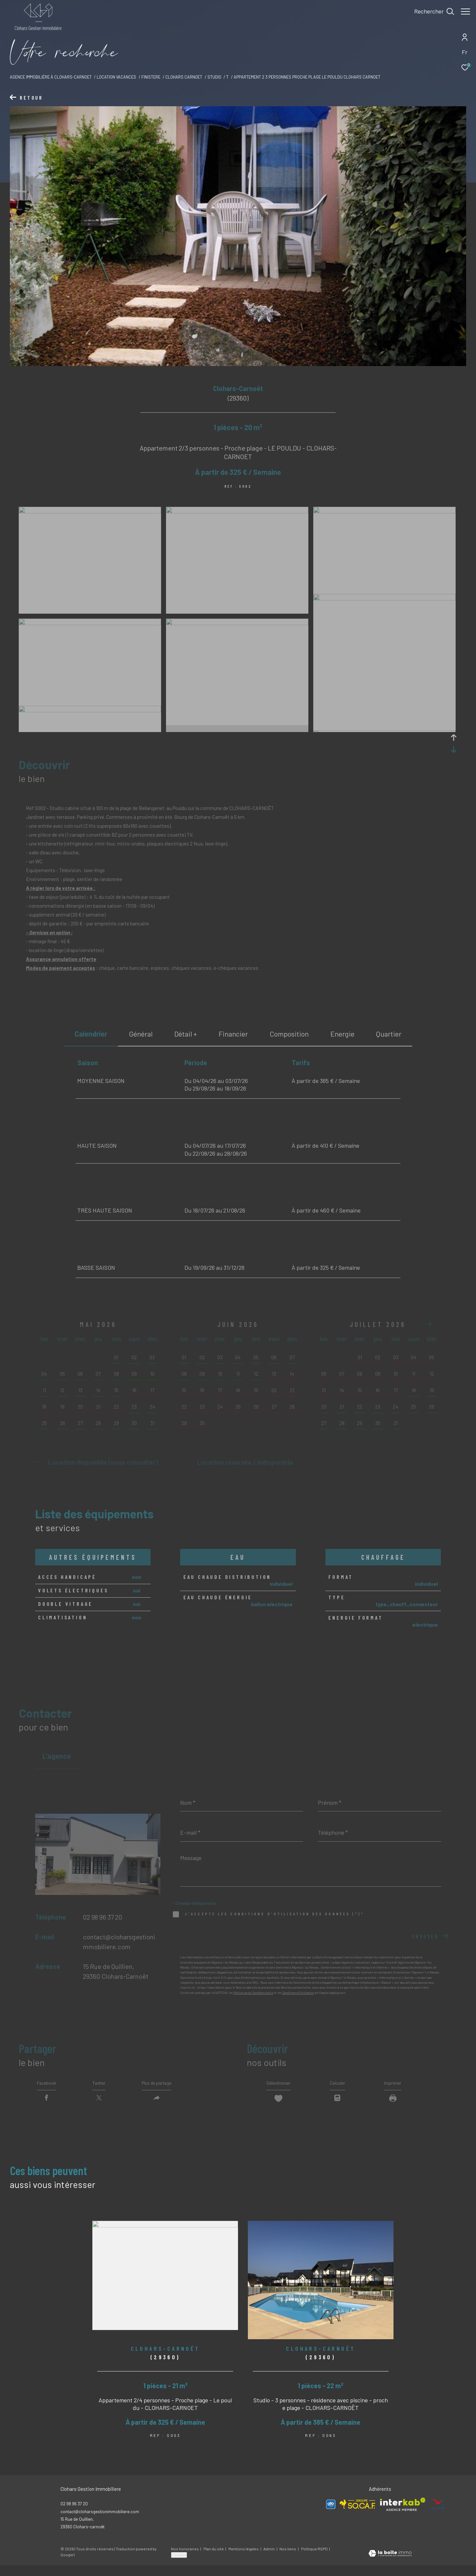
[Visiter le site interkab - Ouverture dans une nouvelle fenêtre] (402, 2515)
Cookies (179, 2565)
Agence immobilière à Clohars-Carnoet (51, 77)
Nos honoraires (185, 2559)
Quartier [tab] (388, 1033)
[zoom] (90, 511)
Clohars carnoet (183, 77)
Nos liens (288, 2559)
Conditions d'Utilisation (298, 1993)
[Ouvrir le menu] (465, 11)
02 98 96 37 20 (102, 1917)
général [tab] (141, 1033)
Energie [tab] (342, 1033)
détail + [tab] (185, 1033)
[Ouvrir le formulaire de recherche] (431, 11)
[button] (429, 1324)
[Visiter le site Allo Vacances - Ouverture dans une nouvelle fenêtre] (330, 2515)
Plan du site (214, 2559)
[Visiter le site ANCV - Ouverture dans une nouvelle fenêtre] (437, 2515)
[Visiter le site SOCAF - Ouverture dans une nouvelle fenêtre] (357, 2515)
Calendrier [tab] (91, 1033)
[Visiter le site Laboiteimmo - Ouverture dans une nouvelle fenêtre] (390, 2565)
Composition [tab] (289, 1033)
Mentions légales (243, 2559)
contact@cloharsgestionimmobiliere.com (99, 2522)
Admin (269, 2559)
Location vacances (116, 77)
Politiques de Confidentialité (253, 1993)
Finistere (150, 77)
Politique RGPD (314, 2559)
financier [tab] (233, 1033)
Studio (214, 77)
